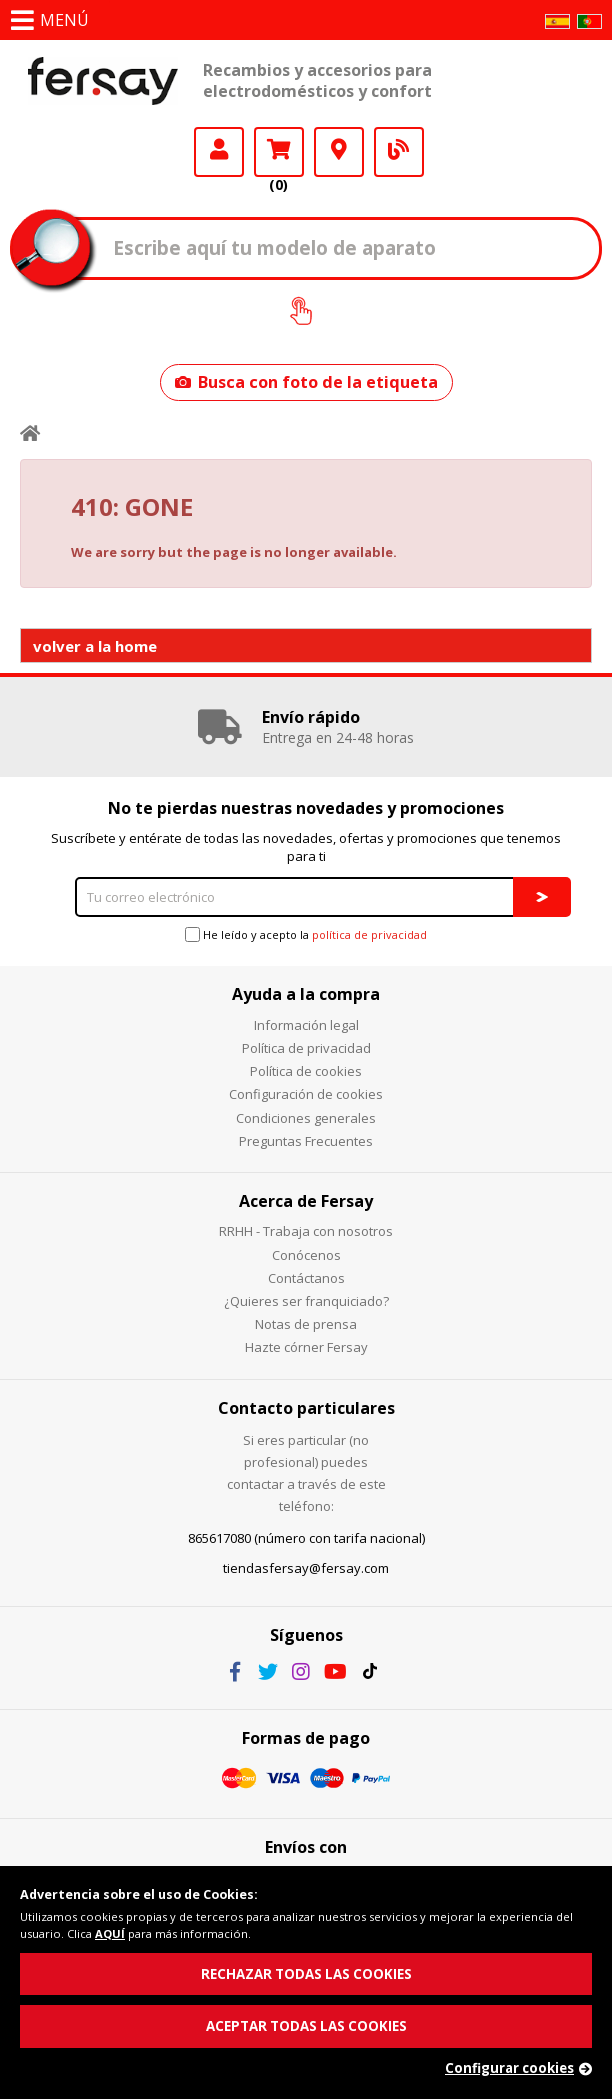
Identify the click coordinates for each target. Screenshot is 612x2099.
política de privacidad (369, 934)
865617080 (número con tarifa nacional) (306, 1538)
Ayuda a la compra (306, 994)
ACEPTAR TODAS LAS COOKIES (306, 2026)
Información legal (306, 1025)
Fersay (103, 81)
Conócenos (306, 1255)
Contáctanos (306, 1278)
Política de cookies (306, 1071)
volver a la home (95, 646)
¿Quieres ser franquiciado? (306, 1301)
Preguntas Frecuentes (306, 1141)
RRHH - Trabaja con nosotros (306, 1231)
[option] (306, 727)
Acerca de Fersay (306, 1201)
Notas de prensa (306, 1324)
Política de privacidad (306, 1048)
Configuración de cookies (306, 1094)
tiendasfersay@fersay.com (306, 1568)
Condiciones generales (306, 1118)
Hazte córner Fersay (306, 1347)
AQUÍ (110, 1933)
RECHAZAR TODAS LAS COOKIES (306, 1974)
